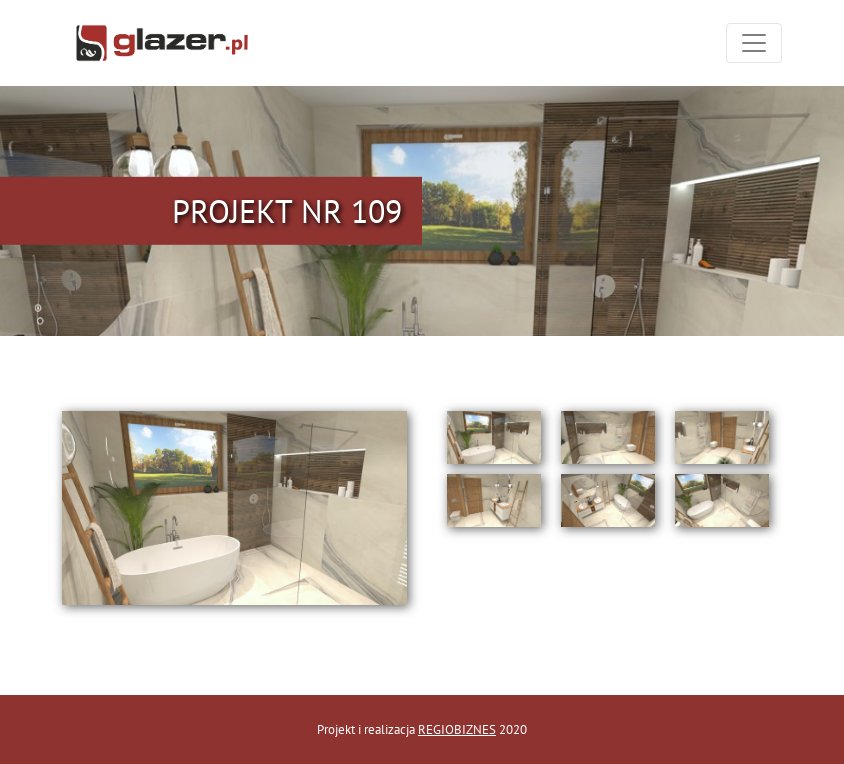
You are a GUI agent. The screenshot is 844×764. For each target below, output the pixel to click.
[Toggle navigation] (754, 43)
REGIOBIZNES (457, 729)
